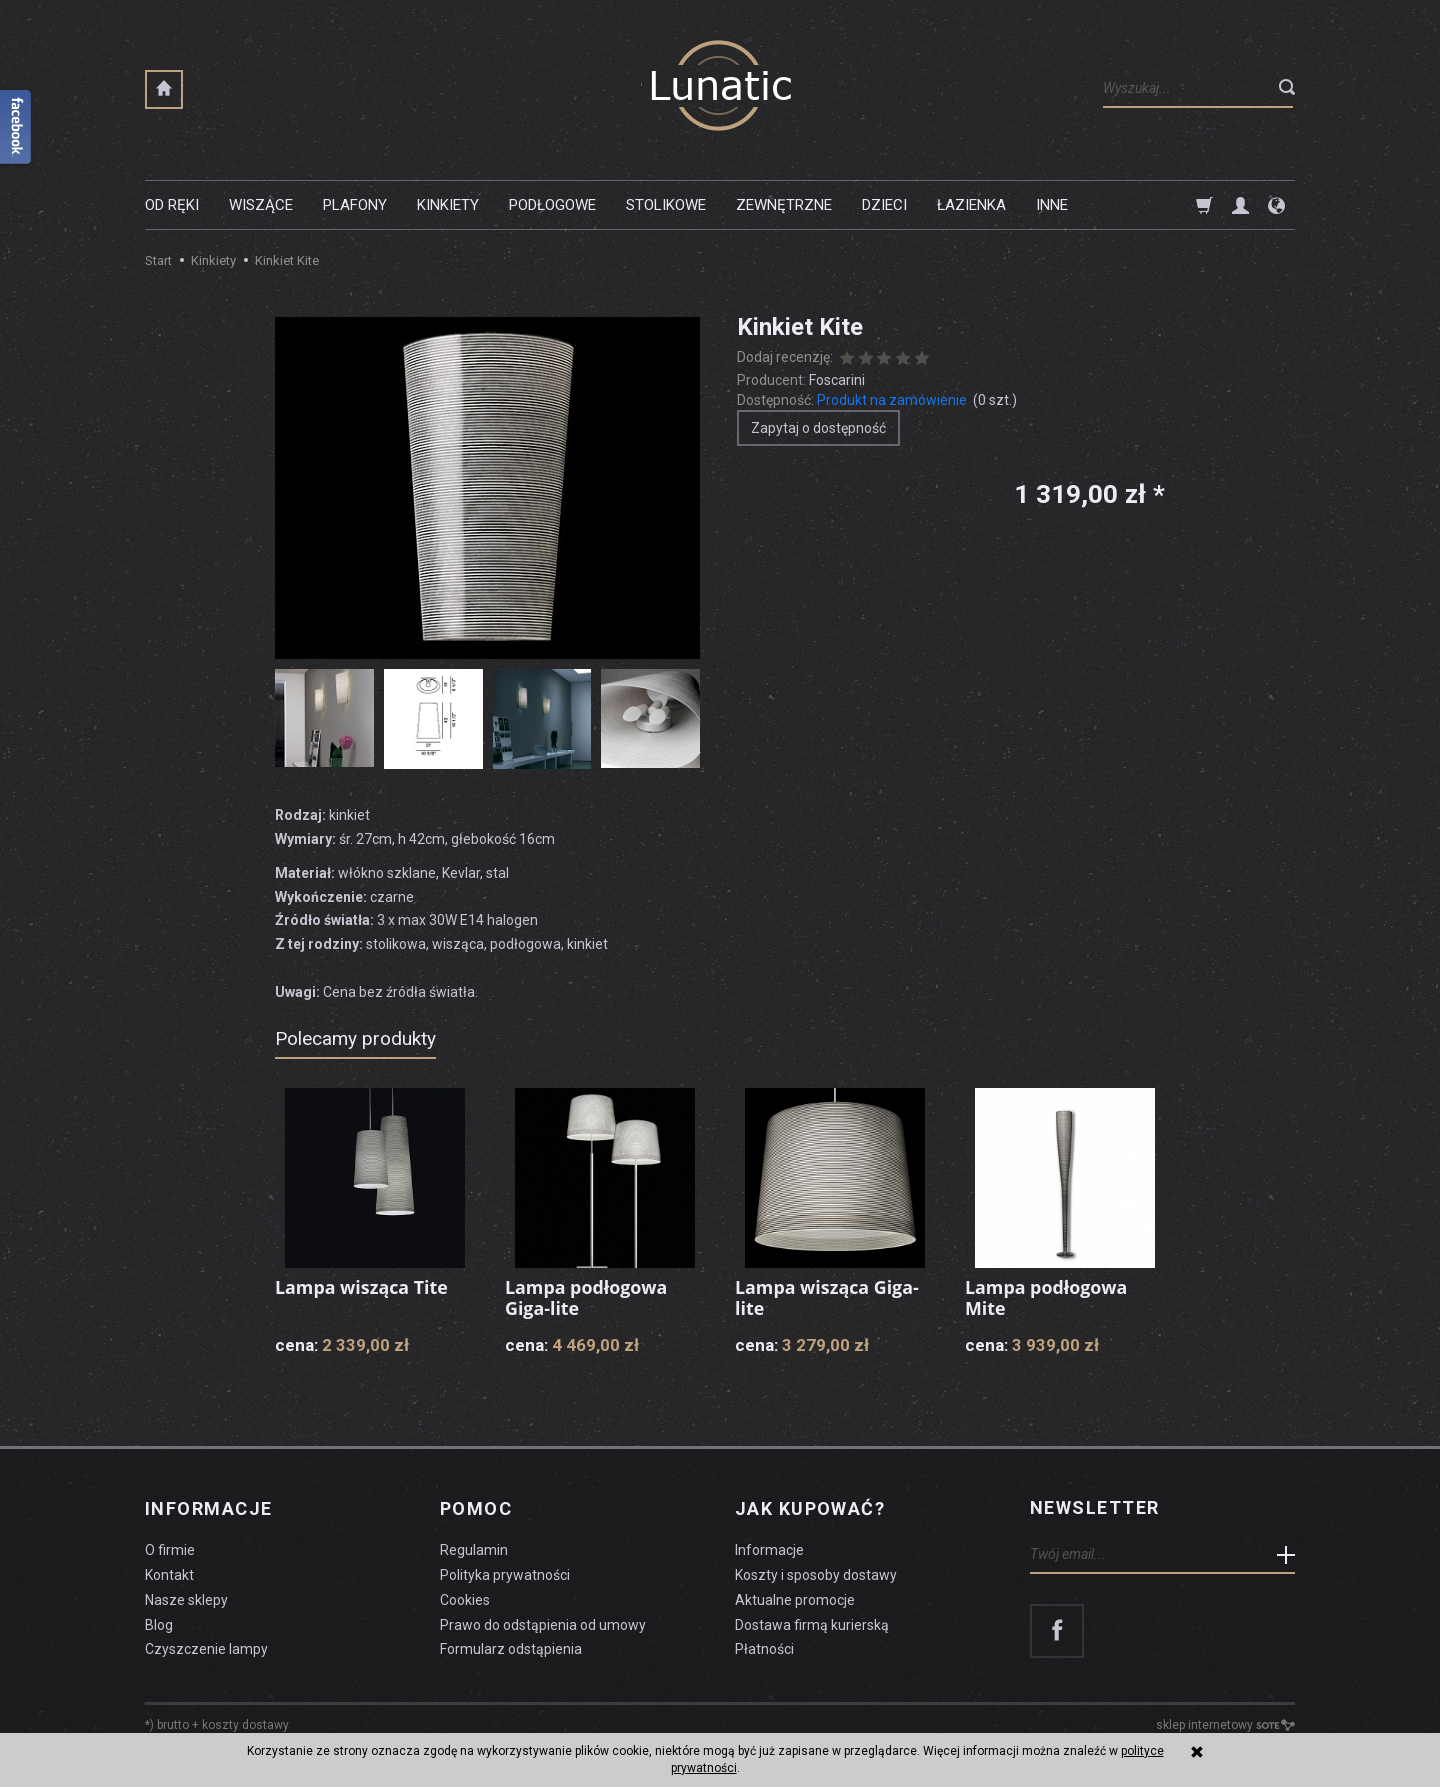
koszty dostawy (245, 1723)
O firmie (170, 1548)
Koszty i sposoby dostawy (816, 1572)
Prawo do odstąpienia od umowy (543, 1622)
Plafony (355, 205)
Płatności (764, 1647)
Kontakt (169, 1572)
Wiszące (261, 205)
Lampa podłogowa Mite (1047, 1298)
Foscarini (837, 380)
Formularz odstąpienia (511, 1647)
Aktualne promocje (795, 1597)
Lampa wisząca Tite (362, 1287)
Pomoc (476, 1508)
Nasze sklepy (186, 1597)
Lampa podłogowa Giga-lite (587, 1298)
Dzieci (884, 205)
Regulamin (474, 1548)
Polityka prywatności (505, 1572)
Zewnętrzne (784, 205)
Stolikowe (666, 205)
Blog (159, 1622)
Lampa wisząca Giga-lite (827, 1298)
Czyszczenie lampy (206, 1647)
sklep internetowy (1225, 1723)
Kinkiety (448, 205)
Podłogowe (552, 205)
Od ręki (172, 205)
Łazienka (971, 205)
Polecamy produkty (355, 1038)
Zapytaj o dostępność (818, 428)
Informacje (208, 1508)
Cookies (465, 1597)
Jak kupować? (810, 1508)
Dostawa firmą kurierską (812, 1622)
